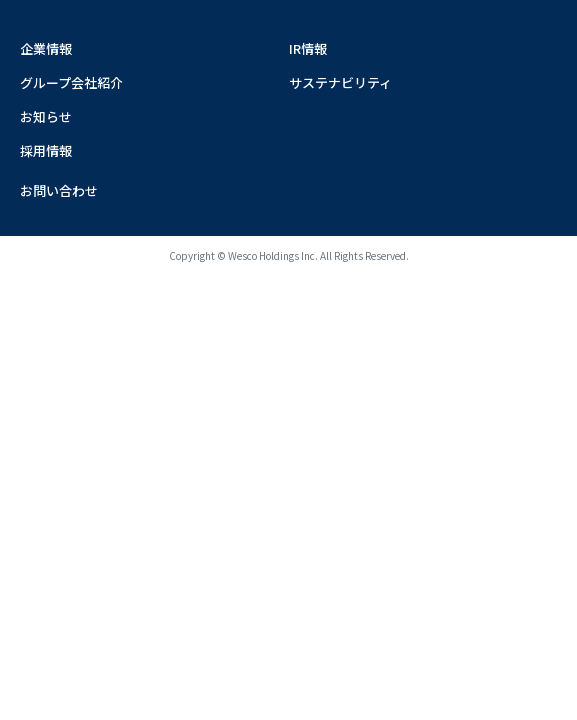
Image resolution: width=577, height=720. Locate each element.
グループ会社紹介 (71, 82)
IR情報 (308, 48)
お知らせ (46, 116)
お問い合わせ (59, 190)
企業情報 (46, 48)
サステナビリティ (340, 82)
